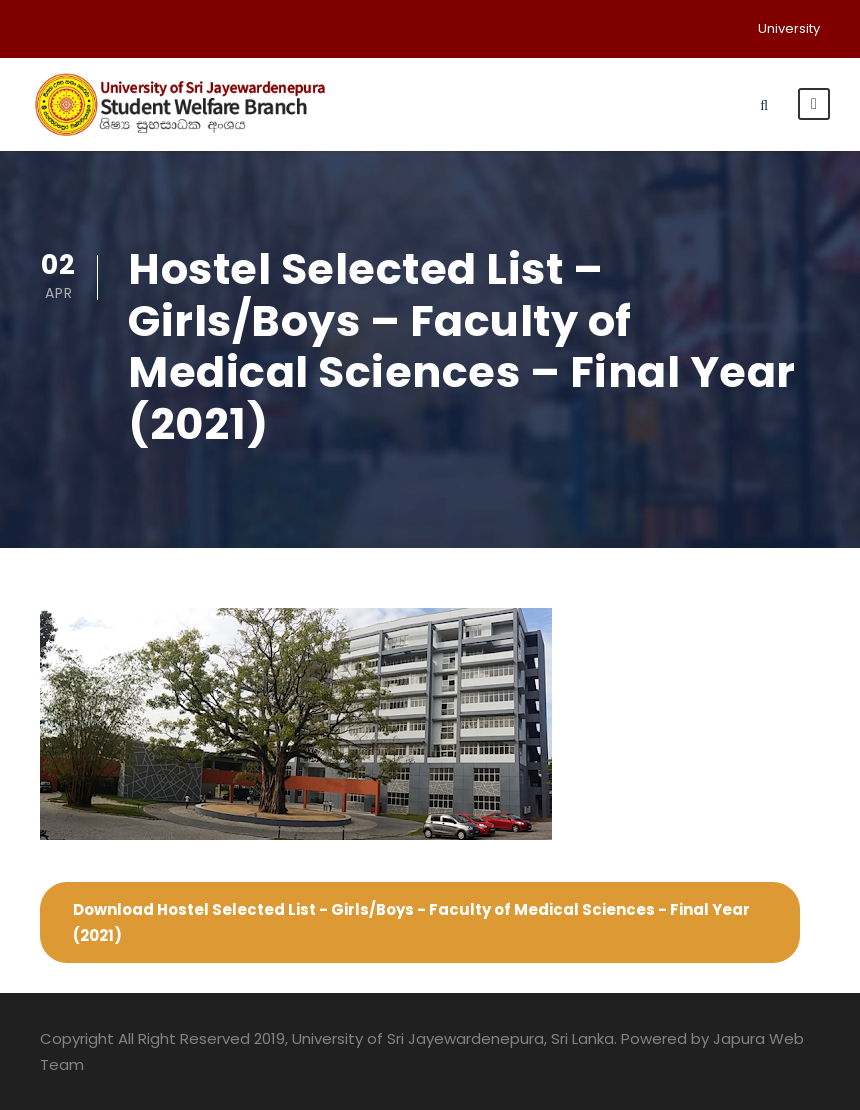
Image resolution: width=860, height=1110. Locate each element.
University (789, 28)
